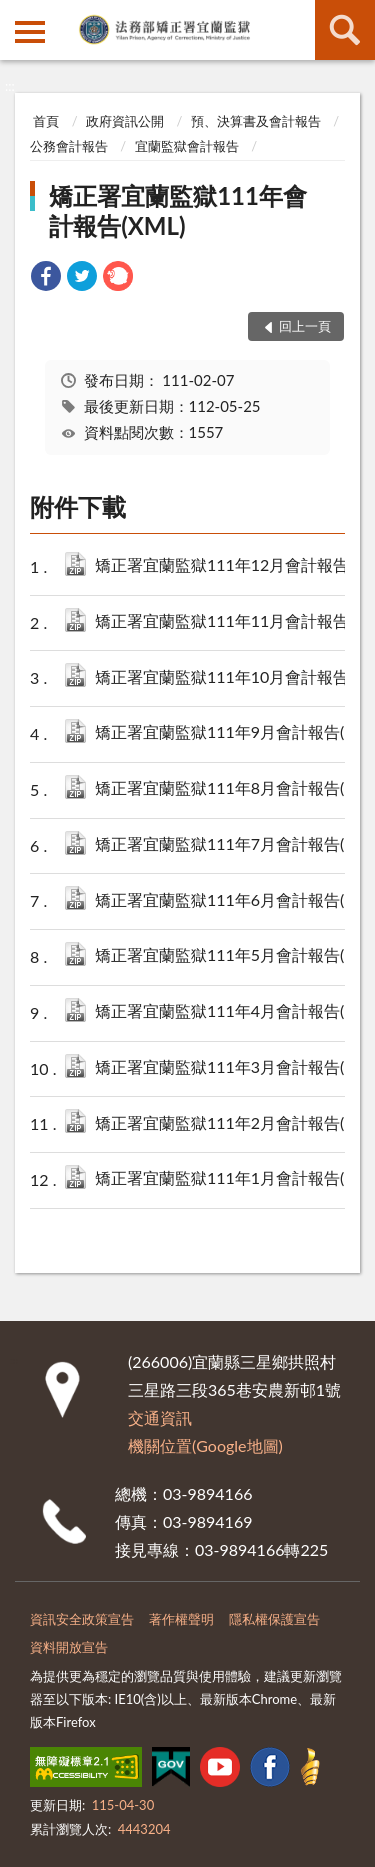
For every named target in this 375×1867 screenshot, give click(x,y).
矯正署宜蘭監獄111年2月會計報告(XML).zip (229, 1124)
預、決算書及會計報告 (256, 121)
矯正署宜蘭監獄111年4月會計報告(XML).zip (229, 1012)
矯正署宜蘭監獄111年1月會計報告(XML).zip (229, 1179)
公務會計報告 (69, 146)
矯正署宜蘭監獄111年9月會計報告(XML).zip (229, 733)
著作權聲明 (181, 1619)
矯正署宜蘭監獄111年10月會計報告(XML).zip (229, 678)
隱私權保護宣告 (274, 1619)
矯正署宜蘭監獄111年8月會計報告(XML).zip (229, 789)
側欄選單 (30, 32)
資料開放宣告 (69, 1647)
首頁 (46, 121)
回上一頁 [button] (305, 326)
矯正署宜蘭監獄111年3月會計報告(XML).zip (229, 1068)
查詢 (345, 30)
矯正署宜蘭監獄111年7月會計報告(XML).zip (229, 845)
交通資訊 (160, 1417)
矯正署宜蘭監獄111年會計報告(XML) (178, 210)
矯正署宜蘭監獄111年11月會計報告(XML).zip (229, 622)
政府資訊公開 (125, 121)
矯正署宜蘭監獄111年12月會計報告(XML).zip (229, 566)
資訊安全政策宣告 (82, 1619)
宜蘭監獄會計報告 (187, 146)
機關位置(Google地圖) (205, 1445)
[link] (46, 278)
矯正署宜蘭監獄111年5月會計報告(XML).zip (229, 956)
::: (16, 15)
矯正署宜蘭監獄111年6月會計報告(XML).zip (229, 901)
